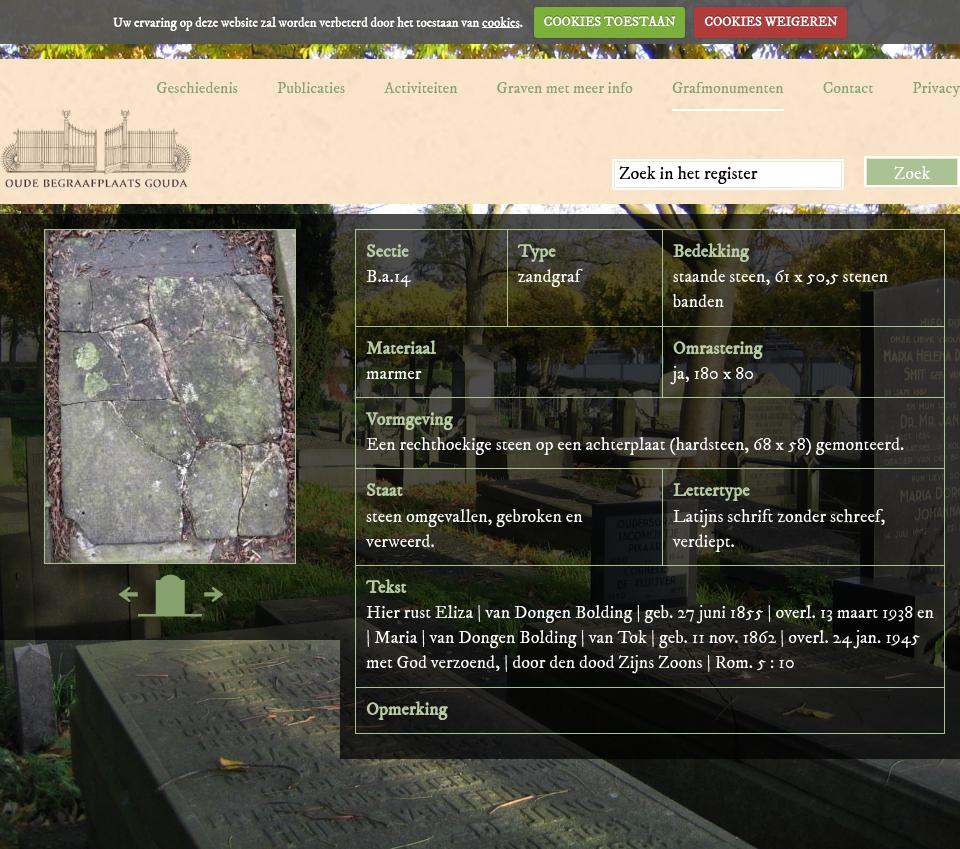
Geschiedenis (197, 88)
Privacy (936, 88)
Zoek (912, 174)
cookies (501, 22)
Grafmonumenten (728, 88)
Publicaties (311, 88)
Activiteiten (420, 88)
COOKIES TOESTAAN (610, 22)
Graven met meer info (565, 88)
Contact (848, 88)
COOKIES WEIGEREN (770, 22)
